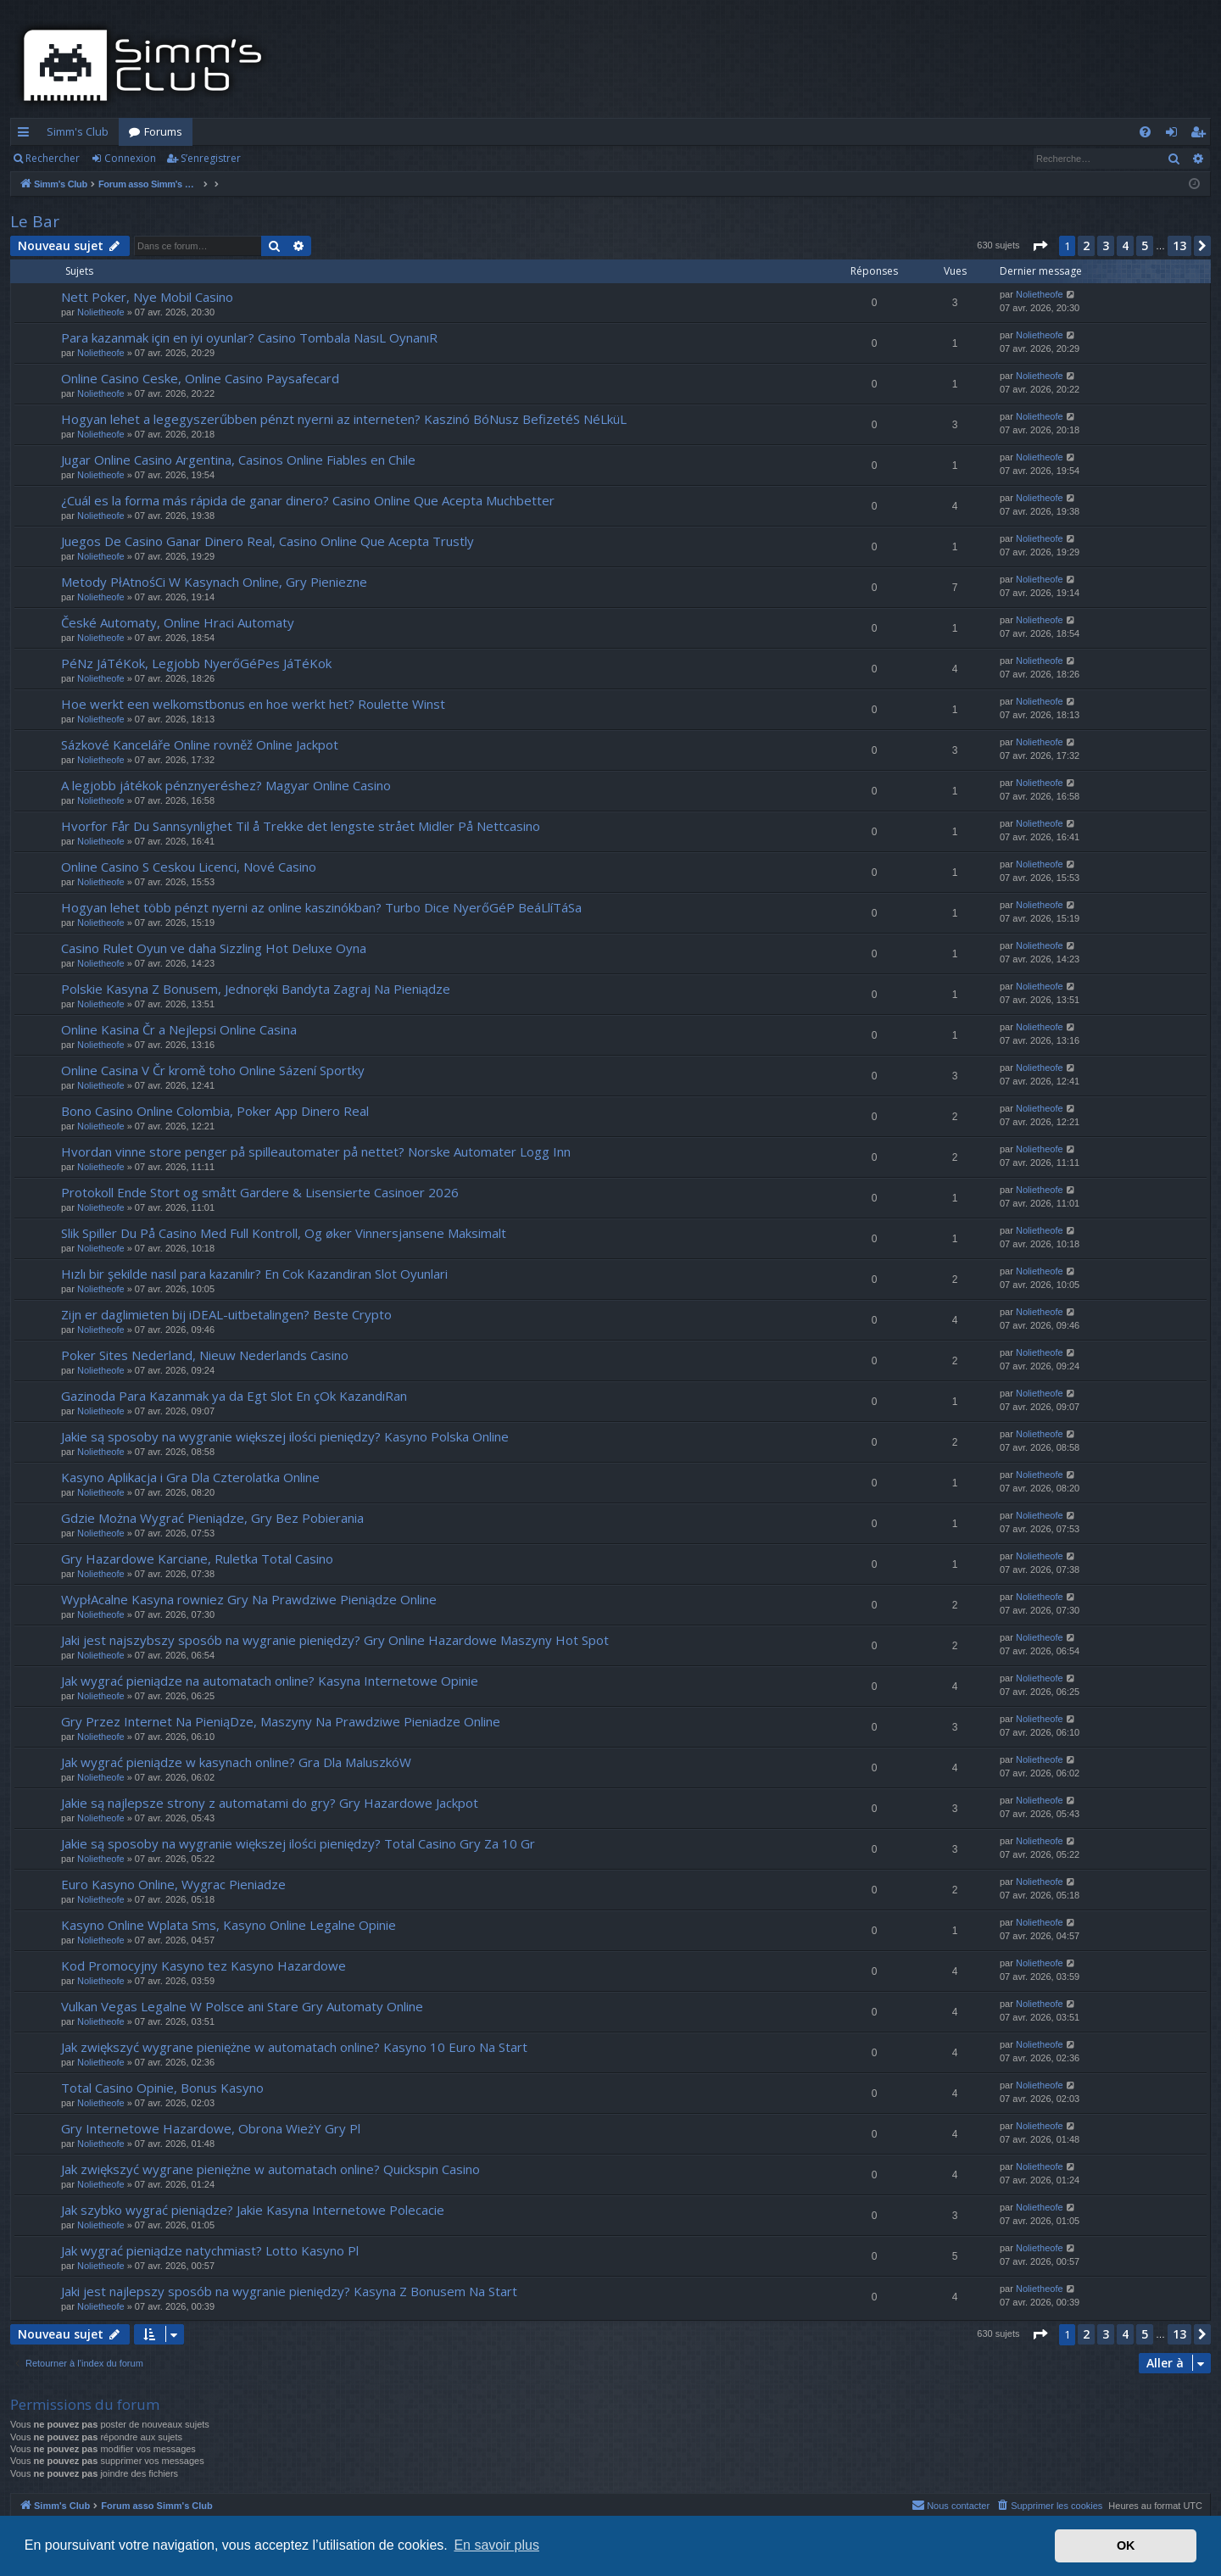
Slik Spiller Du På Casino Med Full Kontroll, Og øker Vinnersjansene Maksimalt (283, 1232)
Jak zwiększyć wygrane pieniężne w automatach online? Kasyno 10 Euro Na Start (294, 2046)
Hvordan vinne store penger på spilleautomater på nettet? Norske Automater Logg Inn (316, 1151)
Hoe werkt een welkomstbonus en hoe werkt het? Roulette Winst (253, 703)
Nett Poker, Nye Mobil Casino (147, 296)
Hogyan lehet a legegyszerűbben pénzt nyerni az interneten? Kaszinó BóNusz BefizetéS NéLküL (344, 418)
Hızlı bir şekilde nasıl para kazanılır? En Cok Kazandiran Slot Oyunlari (254, 1273)
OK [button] (1126, 2545)
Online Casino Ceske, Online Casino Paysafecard (200, 378)
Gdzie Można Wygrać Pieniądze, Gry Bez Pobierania (212, 1517)
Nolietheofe (101, 312)
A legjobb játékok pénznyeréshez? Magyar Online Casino (226, 785)
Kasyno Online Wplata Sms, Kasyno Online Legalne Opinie (228, 1924)
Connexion (130, 158)
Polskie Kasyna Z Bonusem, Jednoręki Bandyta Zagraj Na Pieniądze (255, 988)
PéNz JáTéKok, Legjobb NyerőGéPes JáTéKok (196, 663)
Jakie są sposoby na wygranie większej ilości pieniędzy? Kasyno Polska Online (285, 1436)
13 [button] (1179, 245)
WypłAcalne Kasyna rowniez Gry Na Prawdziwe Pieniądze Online (249, 1599)
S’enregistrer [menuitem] (1201, 135)
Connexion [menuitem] (1175, 135)
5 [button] (1144, 245)
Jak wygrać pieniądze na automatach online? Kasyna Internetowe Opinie (269, 1680)
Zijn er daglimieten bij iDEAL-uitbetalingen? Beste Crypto (226, 1314)
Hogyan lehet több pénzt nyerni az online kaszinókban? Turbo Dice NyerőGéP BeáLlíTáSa (321, 907)
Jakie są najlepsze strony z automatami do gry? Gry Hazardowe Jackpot (269, 1802)
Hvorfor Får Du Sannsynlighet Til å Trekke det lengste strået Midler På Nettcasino (300, 825)
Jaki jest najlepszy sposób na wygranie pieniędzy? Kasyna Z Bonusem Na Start (289, 2291)
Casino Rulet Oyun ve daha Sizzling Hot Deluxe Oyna (213, 948)
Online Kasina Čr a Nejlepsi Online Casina (179, 1029)
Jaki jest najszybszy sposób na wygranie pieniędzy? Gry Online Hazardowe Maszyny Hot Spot (335, 1639)
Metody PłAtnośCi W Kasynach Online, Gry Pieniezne (214, 581)
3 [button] (1105, 245)
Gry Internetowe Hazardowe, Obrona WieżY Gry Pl (210, 2128)
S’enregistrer (211, 158)
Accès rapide (26, 135)
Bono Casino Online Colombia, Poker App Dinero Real (215, 1110)
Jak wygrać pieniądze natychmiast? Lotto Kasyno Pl (210, 2250)
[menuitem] (1145, 132)
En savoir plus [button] (496, 2545)
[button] (1039, 246)
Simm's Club (78, 131)
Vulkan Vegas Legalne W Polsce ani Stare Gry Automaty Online (242, 2006)
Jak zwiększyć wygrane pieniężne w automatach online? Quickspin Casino (270, 2169)
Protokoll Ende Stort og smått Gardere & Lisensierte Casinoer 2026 (260, 1192)
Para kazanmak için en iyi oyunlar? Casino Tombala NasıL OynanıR (249, 337)
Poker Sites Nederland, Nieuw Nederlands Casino (204, 1355)
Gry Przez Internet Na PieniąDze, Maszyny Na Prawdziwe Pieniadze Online (280, 1721)
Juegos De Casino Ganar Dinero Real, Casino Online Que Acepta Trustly (267, 540)
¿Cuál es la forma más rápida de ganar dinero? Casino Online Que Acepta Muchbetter (308, 500)
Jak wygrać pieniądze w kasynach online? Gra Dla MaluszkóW (236, 1762)
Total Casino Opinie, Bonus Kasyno (162, 2087)
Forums (163, 131)
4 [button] (1125, 245)
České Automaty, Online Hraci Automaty (177, 622)
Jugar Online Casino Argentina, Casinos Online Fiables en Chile (238, 459)
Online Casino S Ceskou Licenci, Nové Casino (188, 866)
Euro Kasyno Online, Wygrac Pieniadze (173, 1884)
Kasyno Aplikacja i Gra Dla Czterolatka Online (190, 1477)
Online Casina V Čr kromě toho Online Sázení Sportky (213, 1070)
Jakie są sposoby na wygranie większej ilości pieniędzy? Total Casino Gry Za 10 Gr (298, 1843)
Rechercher (52, 158)
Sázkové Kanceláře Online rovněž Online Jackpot (199, 744)
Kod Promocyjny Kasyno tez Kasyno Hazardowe (203, 1965)
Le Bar (34, 221)
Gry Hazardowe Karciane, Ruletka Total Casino (197, 1558)
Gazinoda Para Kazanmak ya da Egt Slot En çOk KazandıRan (234, 1395)
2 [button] (1086, 245)
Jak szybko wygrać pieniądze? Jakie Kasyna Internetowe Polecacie (252, 2209)
